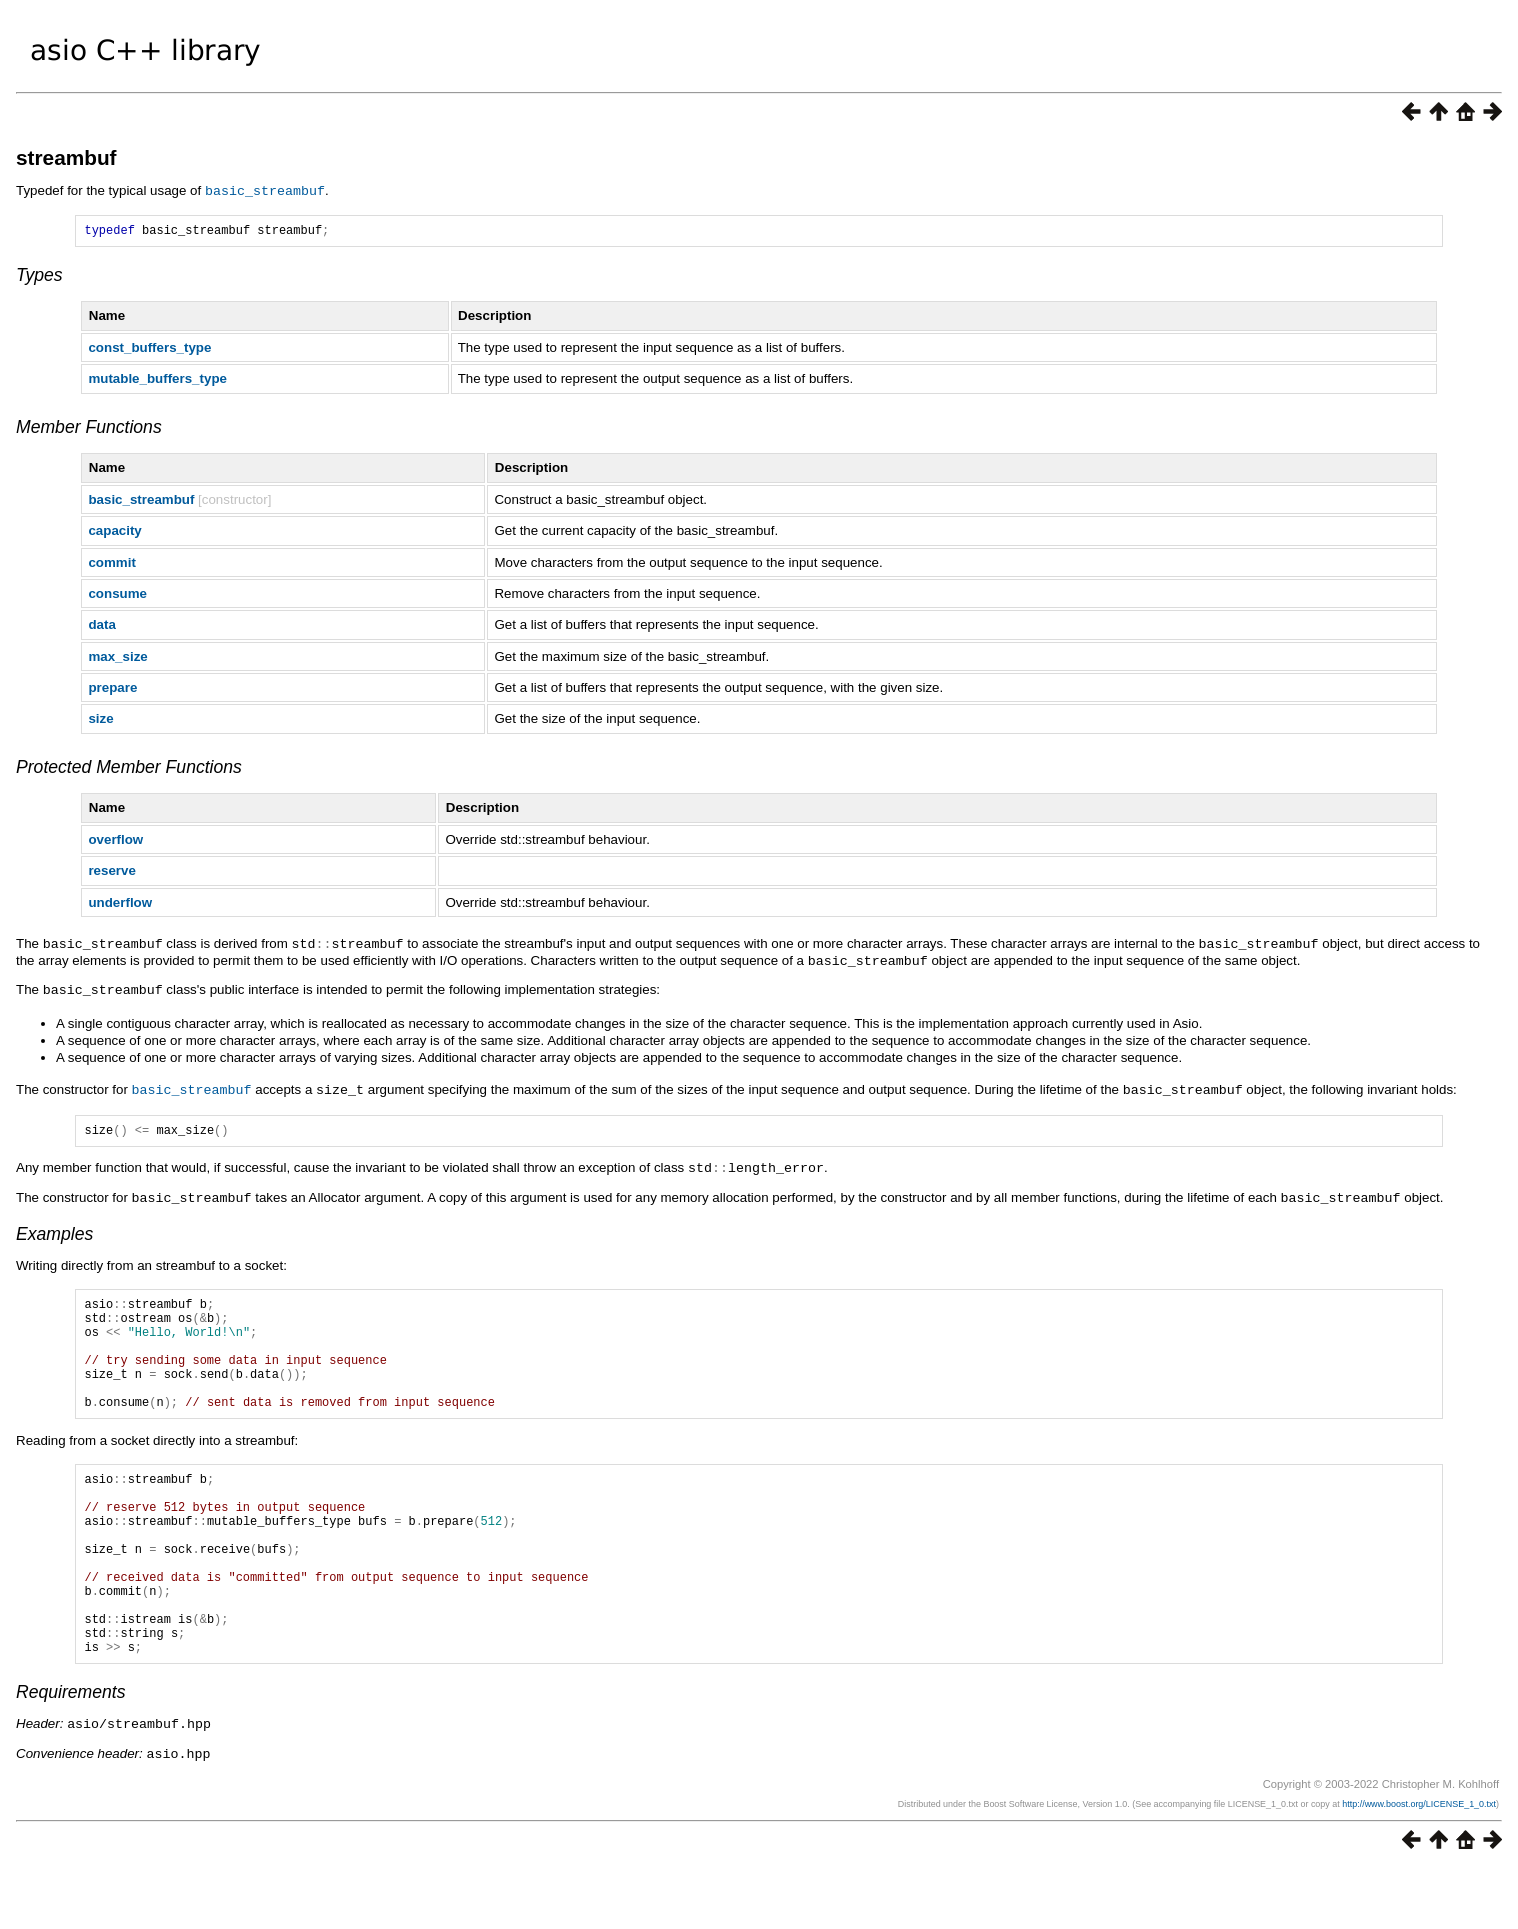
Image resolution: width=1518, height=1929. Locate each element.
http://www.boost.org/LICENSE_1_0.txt (1419, 1864)
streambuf (66, 157)
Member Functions (89, 429)
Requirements (71, 1754)
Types (39, 277)
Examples (54, 1233)
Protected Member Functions (129, 769)
